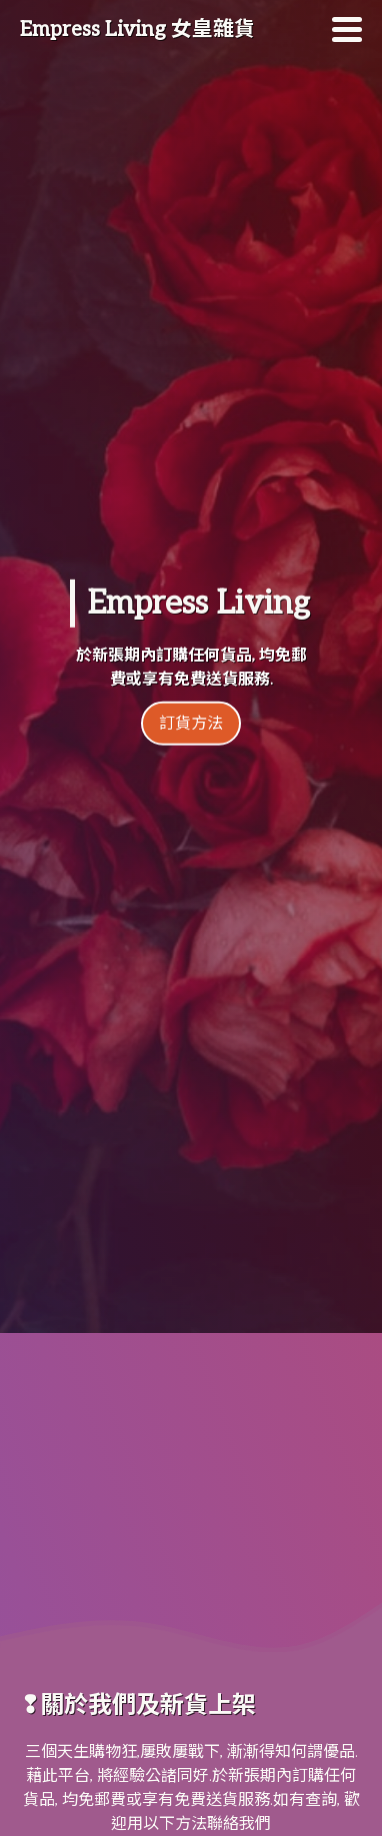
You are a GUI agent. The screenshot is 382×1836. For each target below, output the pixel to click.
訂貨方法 (191, 693)
